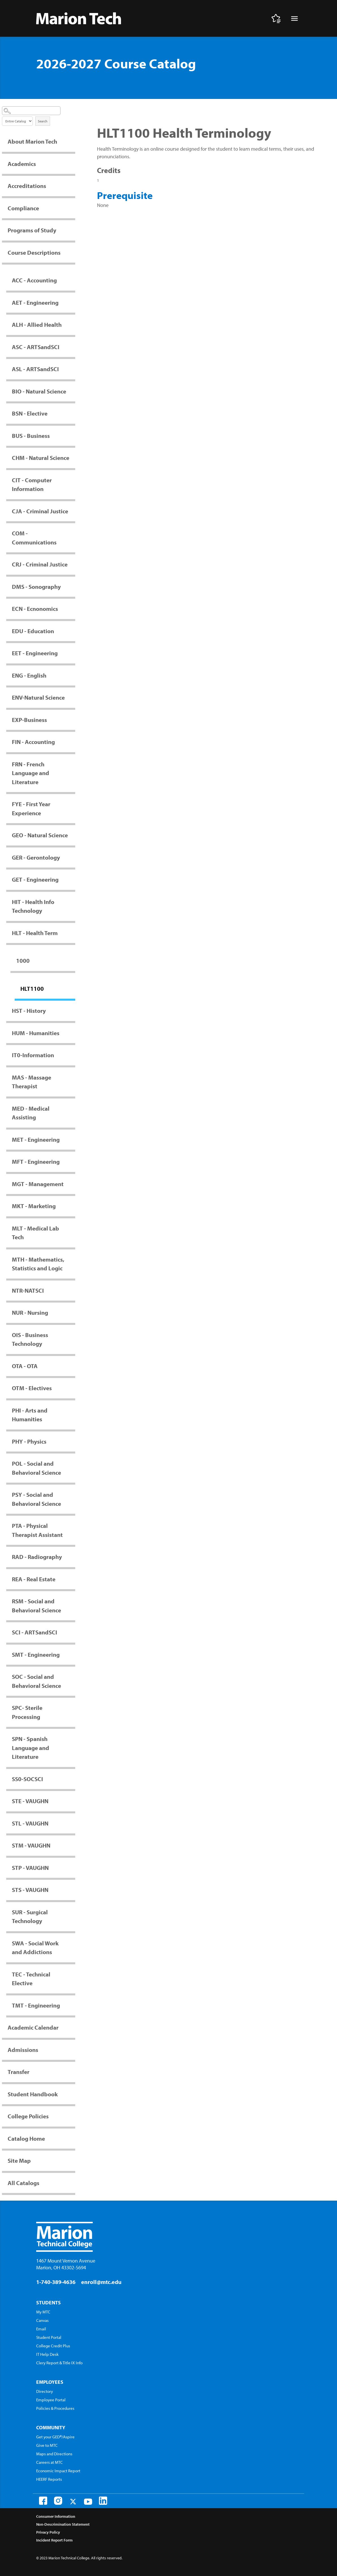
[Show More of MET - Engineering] (72, 1139)
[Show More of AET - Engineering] (72, 302)
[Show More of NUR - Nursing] (72, 1312)
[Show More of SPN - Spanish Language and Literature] (72, 1739)
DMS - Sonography (36, 586)
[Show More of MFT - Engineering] (72, 1161)
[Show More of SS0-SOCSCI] (72, 1779)
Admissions (23, 2049)
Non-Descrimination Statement (63, 2524)
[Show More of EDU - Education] (72, 631)
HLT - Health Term (35, 932)
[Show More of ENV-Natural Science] (72, 697)
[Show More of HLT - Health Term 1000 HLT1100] (72, 933)
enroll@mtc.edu (101, 2281)
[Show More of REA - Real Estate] (72, 1579)
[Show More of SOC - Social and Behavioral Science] (72, 1676)
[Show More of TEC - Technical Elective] (72, 1974)
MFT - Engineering (36, 1161)
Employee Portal (51, 2399)
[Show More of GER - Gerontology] (72, 857)
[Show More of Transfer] (72, 2072)
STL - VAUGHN (30, 1823)
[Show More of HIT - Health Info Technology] (72, 902)
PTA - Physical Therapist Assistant (37, 1530)
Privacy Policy (48, 2532)
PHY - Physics (29, 1441)
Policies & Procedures (55, 2408)
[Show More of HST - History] (72, 1010)
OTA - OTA (25, 1366)
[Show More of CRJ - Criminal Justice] (72, 564)
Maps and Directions (54, 2453)
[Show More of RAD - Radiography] (72, 1557)
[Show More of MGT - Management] (72, 1184)
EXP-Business (29, 719)
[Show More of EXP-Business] (72, 720)
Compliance (23, 208)
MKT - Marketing (34, 1206)
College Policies (28, 2116)
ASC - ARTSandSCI (35, 347)
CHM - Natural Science (40, 457)
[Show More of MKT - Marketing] (72, 1206)
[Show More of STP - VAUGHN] (72, 1867)
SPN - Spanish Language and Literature (30, 1747)
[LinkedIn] (103, 2501)
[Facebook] (43, 2501)
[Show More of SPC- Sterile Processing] (72, 1707)
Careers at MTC (49, 2462)
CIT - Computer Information (32, 484)
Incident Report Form (54, 2540)
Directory (44, 2391)
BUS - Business (31, 435)
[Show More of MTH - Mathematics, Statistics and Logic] (72, 1259)
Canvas (42, 2320)
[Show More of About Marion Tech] (72, 141)
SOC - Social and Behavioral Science (36, 1681)
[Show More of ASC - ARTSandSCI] (72, 347)
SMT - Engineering (36, 1654)
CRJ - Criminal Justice (40, 564)
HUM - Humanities (35, 1033)
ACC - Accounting (34, 280)
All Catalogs (23, 2182)
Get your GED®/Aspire (55, 2436)
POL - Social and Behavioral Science (36, 1468)
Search (42, 121)
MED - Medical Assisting (30, 1113)
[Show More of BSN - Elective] (72, 413)
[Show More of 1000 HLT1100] (72, 960)
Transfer (18, 2071)
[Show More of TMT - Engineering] (72, 2005)
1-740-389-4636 (55, 2281)
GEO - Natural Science (40, 835)
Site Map (19, 2160)
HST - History (29, 1010)
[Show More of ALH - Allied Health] (72, 324)
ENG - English (29, 675)
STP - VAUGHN (30, 1867)
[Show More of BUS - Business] (72, 435)
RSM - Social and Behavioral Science (36, 1605)
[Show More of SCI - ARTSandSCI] (72, 1632)
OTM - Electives (32, 1388)
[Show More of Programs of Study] (72, 230)
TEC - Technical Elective (31, 1979)
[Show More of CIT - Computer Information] (72, 480)
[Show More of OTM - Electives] (72, 1388)
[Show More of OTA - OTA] (72, 1366)
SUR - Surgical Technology (30, 1916)
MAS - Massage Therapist (31, 1082)
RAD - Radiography (37, 1556)
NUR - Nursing (30, 1312)
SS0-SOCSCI (27, 1779)
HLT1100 (32, 988)
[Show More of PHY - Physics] (72, 1441)
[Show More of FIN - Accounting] (72, 742)
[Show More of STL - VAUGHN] (72, 1823)
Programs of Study (32, 230)
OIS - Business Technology (30, 1339)
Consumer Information (55, 2516)
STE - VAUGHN (30, 1801)
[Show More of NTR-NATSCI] (72, 1290)
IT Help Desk (47, 2354)
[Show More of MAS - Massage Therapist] (72, 1077)
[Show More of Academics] (72, 163)
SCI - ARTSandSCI (34, 1632)
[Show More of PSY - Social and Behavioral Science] (72, 1494)
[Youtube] (88, 2502)
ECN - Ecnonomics (35, 608)
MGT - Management (38, 1184)
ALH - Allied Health (37, 324)
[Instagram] (58, 2501)
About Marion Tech (32, 141)
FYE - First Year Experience (31, 808)
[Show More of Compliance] (72, 208)
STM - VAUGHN (31, 1845)
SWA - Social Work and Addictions (35, 1947)
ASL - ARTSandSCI (35, 369)
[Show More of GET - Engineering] (72, 879)
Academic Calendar (33, 2027)
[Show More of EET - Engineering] (72, 653)
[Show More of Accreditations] (72, 186)
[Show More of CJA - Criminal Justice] (72, 511)
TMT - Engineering (36, 2005)
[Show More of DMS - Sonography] (72, 586)
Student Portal (48, 2337)
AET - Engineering (35, 302)
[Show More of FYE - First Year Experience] (72, 804)
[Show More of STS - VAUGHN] (72, 1889)
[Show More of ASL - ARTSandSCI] (72, 369)
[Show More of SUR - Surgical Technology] (72, 1912)
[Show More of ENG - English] (72, 675)
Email (41, 2328)
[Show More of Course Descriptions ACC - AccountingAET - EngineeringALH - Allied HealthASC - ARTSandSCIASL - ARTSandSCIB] (72, 252)
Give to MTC (47, 2445)
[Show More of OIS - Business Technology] (72, 1335)
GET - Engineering (35, 879)
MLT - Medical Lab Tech (35, 1233)
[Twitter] (73, 2501)
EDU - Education (33, 631)
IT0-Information (33, 1055)
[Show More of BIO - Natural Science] (72, 391)
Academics (22, 163)
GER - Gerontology (36, 857)
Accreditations (27, 185)
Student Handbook (33, 2094)
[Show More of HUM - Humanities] (72, 1033)
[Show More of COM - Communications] (72, 533)
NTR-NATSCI (28, 1290)
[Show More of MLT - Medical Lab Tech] (72, 1228)
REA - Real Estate (33, 1579)
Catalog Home (26, 2138)
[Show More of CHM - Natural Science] (72, 457)
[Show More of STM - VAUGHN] (72, 1845)
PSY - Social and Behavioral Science (36, 1499)
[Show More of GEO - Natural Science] (72, 835)
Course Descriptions (34, 252)
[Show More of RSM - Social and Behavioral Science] (72, 1601)
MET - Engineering (36, 1139)
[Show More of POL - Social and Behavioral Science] (72, 1463)
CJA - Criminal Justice (40, 511)
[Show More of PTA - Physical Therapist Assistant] (72, 1525)
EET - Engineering (35, 653)
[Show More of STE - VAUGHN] (72, 1801)
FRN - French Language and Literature (30, 773)
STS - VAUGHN (30, 1889)
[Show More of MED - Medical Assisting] (72, 1108)
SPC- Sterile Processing (27, 1712)
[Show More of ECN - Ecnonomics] (72, 608)
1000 (23, 960)
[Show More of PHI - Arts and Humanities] (72, 1410)
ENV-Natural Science (38, 697)
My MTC (43, 2312)
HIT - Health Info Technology (33, 906)
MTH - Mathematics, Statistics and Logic (38, 1264)
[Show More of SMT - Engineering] (72, 1654)
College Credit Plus (53, 2345)
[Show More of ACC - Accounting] (72, 280)
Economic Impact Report (58, 2470)
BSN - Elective (29, 413)
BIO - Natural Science (39, 391)
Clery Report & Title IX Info (59, 2362)
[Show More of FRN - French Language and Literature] (72, 764)
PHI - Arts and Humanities (29, 1415)
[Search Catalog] (31, 110)
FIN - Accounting (33, 741)
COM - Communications (34, 537)
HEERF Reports (49, 2479)
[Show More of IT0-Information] (72, 1055)
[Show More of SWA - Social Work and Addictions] (72, 1943)
